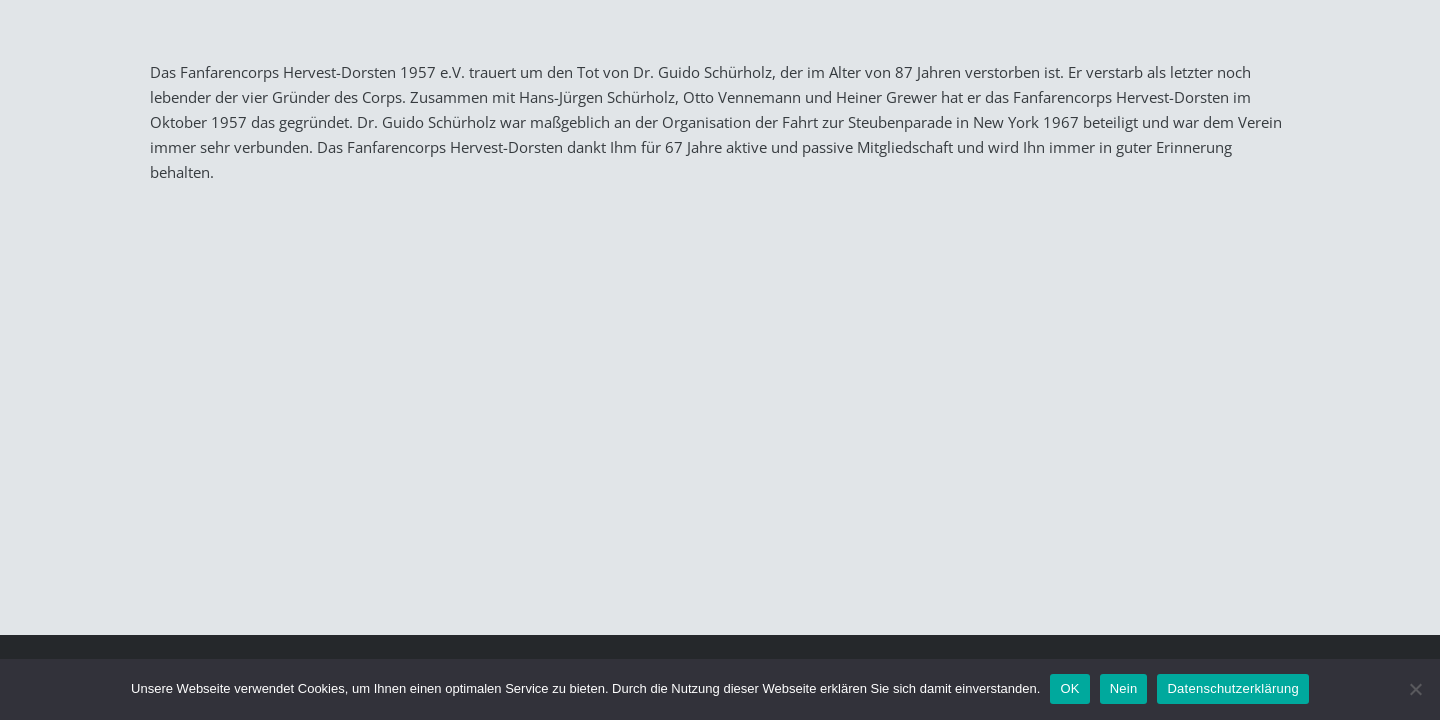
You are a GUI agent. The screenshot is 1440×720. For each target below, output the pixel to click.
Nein (1124, 688)
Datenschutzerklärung (1232, 688)
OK (1069, 688)
